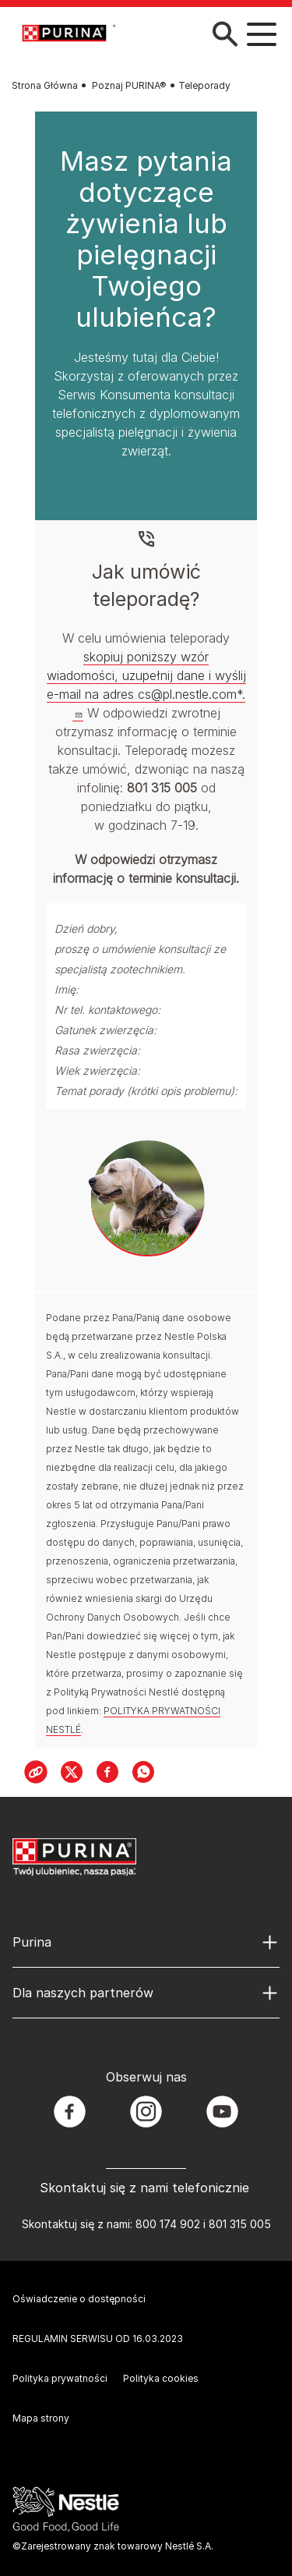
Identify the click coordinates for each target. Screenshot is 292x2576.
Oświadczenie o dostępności (79, 2299)
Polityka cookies (161, 2378)
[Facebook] (107, 1771)
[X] (71, 1771)
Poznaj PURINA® (129, 85)
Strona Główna (45, 85)
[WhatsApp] (143, 1771)
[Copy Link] (35, 1771)
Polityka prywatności (59, 2378)
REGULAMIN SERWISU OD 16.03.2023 (97, 2338)
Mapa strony (40, 2418)
